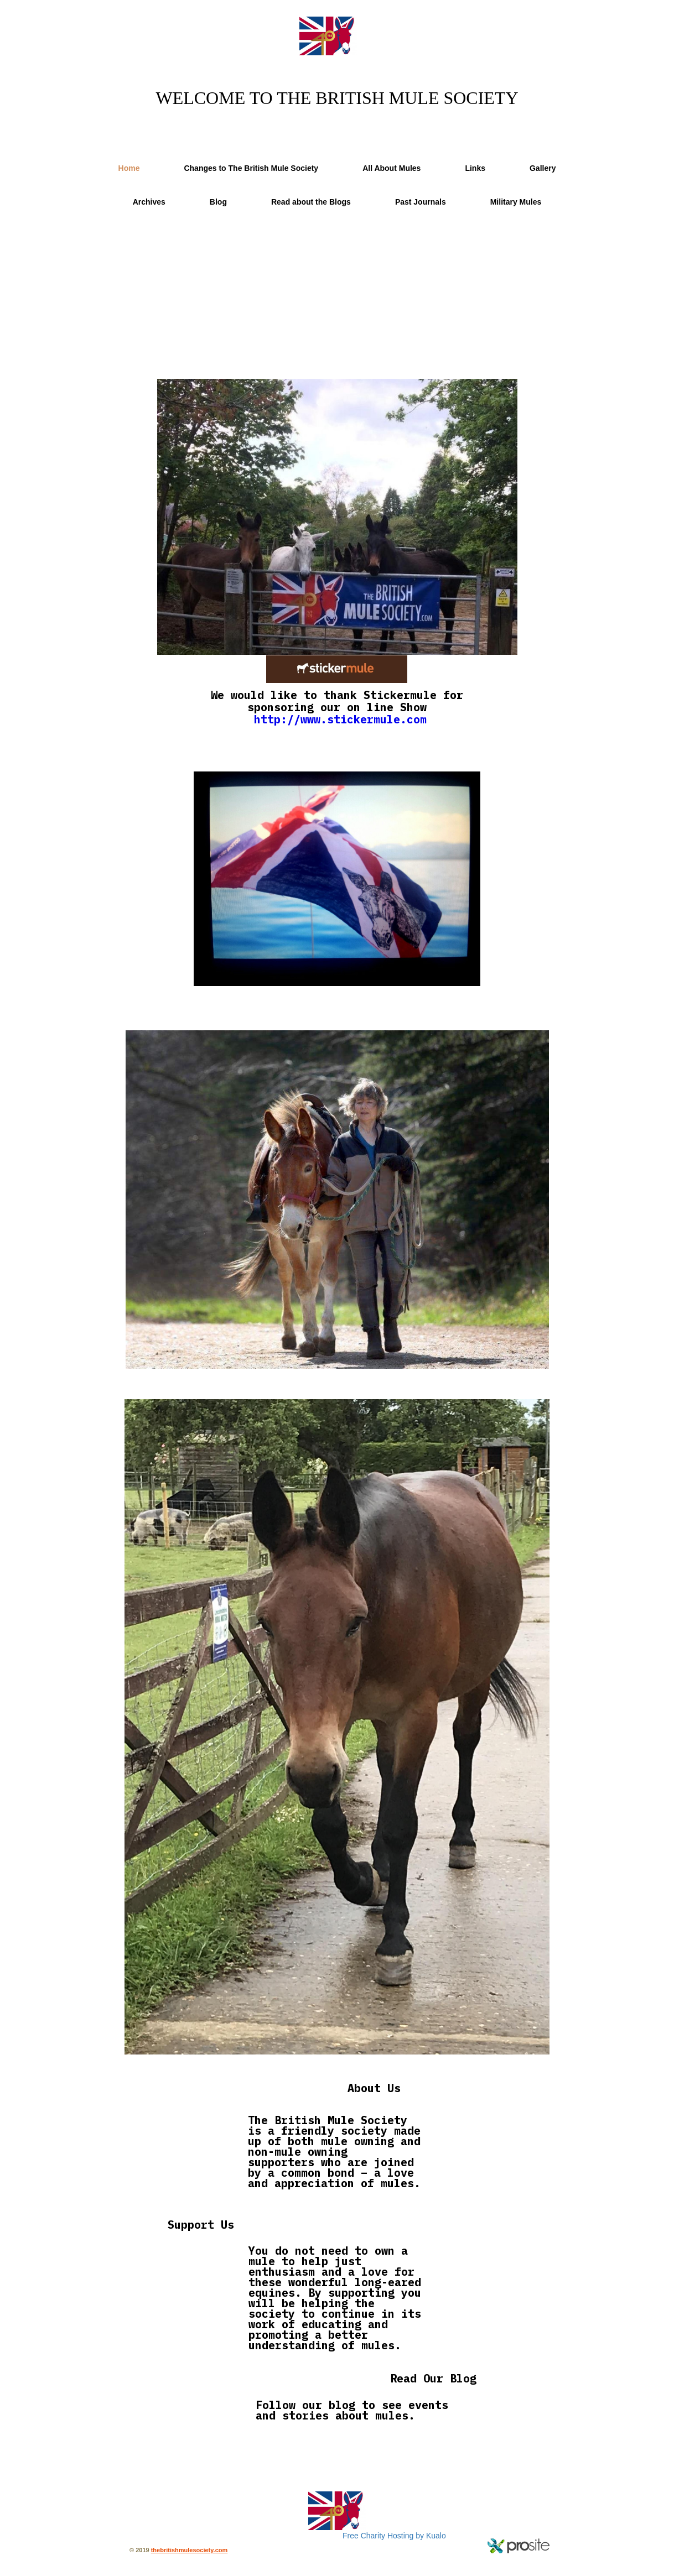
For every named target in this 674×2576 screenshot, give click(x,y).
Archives (149, 201)
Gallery (543, 168)
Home (129, 168)
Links (475, 168)
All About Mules (391, 168)
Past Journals (420, 201)
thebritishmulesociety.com (189, 2550)
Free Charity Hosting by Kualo (394, 2535)
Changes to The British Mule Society (251, 168)
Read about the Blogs (311, 201)
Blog (218, 201)
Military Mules (516, 201)
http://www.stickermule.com (340, 719)
